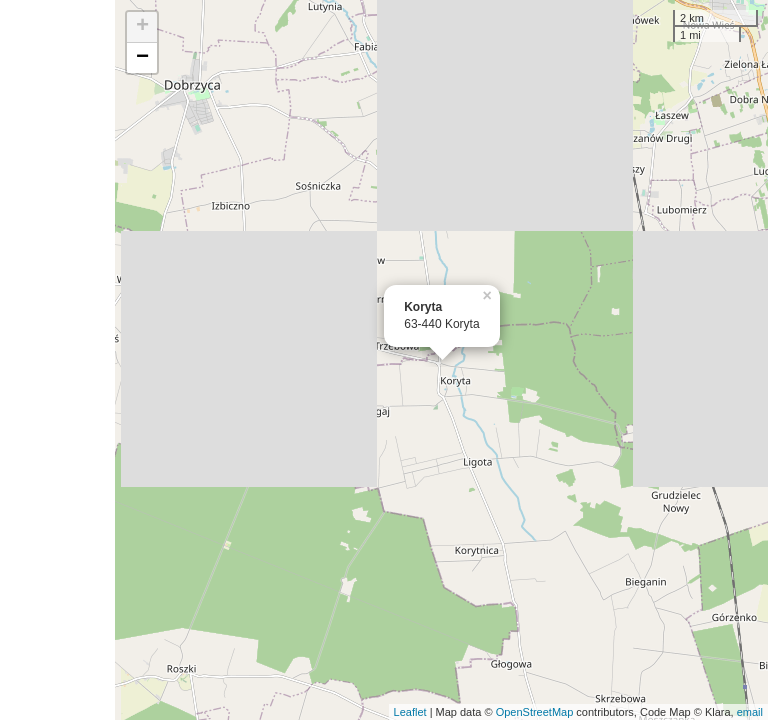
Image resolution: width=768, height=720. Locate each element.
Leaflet (410, 712)
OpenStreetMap (535, 712)
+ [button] (142, 27)
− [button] (142, 58)
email (750, 712)
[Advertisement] (57, 360)
